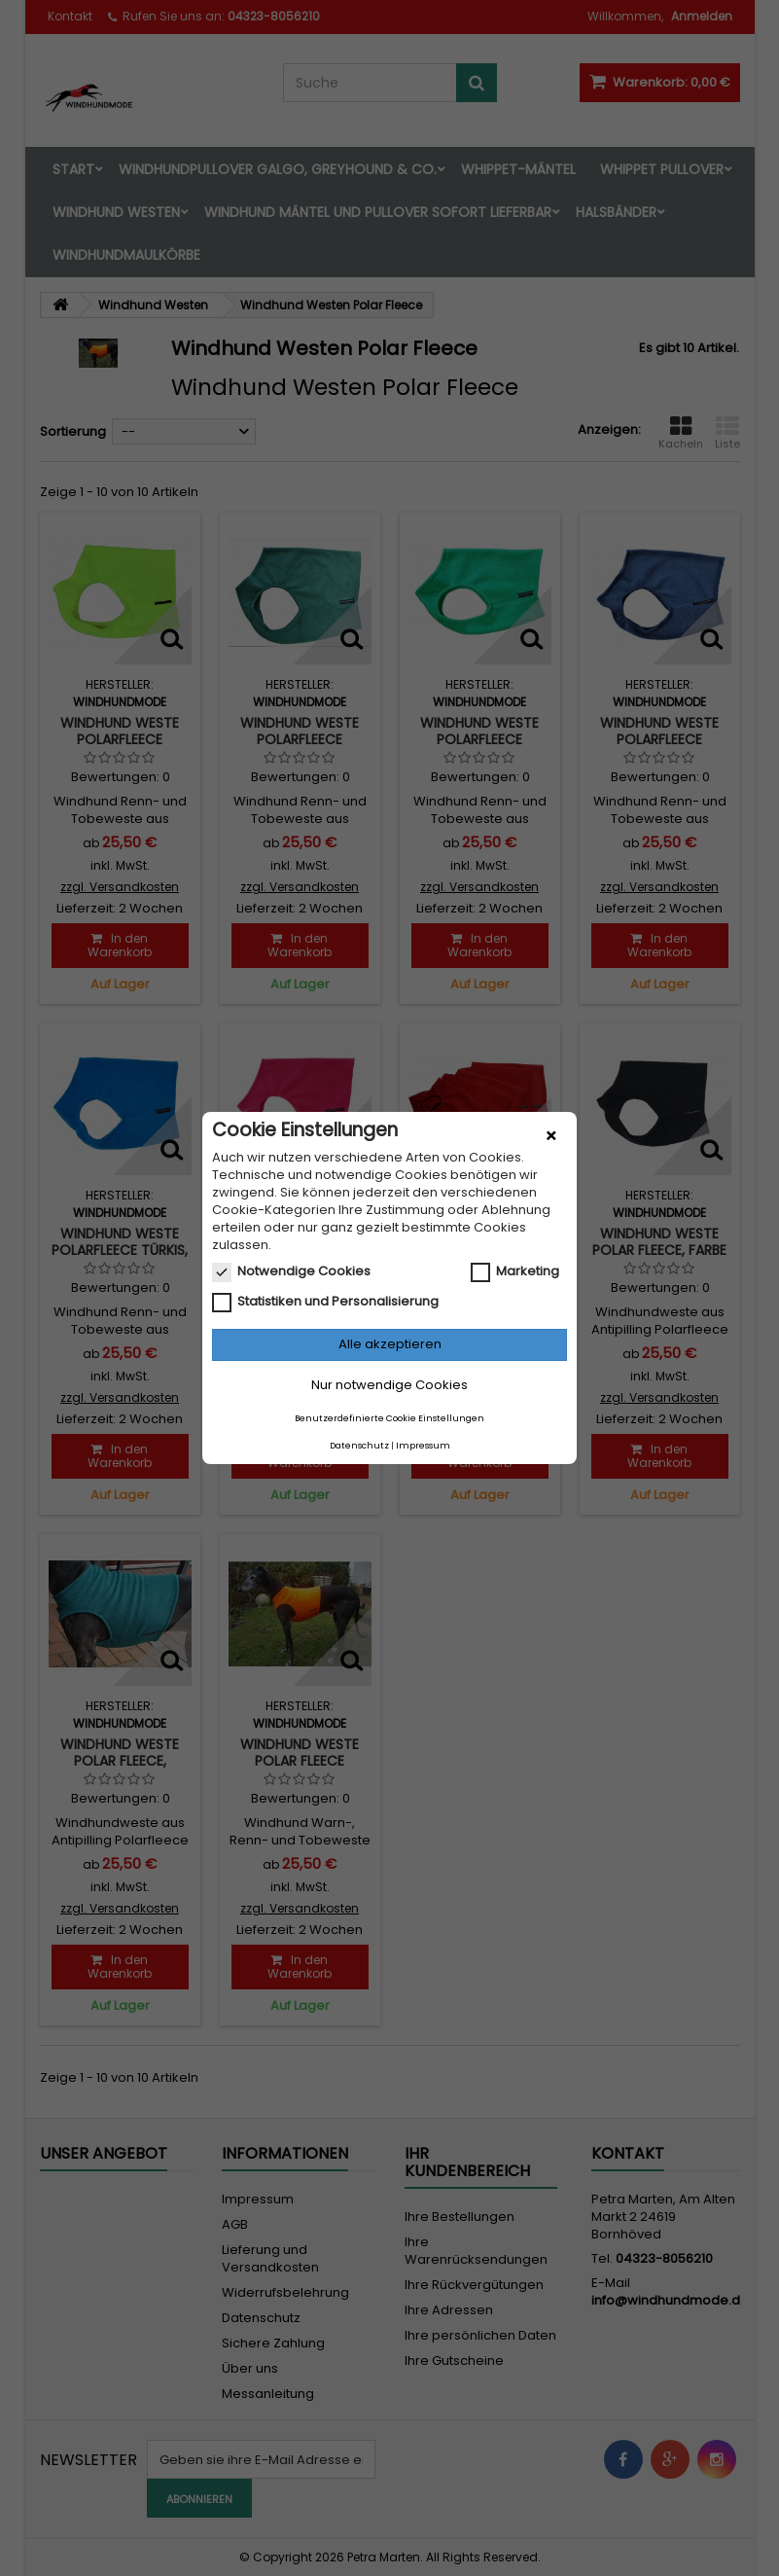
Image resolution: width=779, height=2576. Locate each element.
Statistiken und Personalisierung (325, 1301)
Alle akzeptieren (390, 1344)
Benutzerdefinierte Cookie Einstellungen (389, 1418)
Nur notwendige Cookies (389, 1385)
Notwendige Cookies (291, 1271)
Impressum (423, 1445)
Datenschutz (359, 1445)
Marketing (515, 1271)
